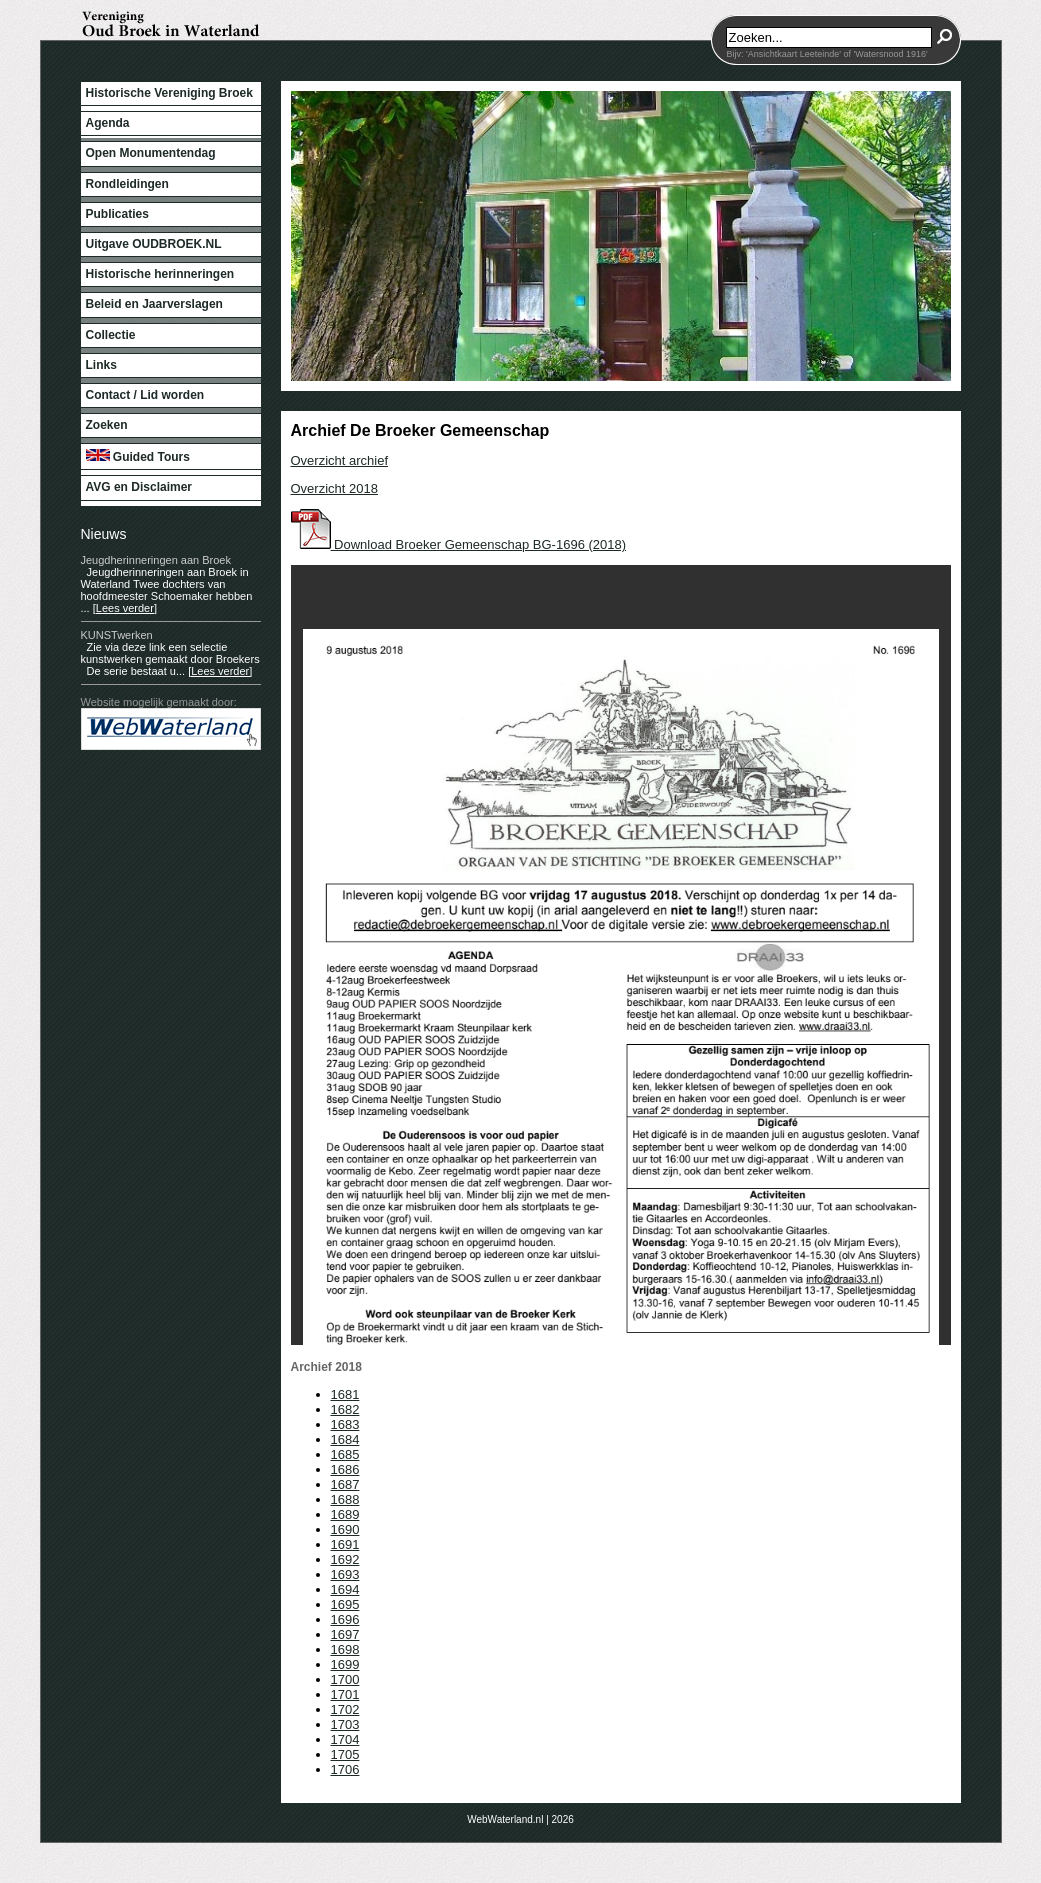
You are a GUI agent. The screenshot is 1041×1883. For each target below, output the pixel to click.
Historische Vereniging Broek (169, 93)
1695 (345, 1604)
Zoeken (107, 425)
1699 (345, 1664)
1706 (345, 1769)
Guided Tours (138, 456)
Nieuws (104, 534)
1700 (345, 1679)
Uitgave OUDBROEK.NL (154, 244)
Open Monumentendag (151, 153)
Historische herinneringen (160, 274)
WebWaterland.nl (505, 1819)
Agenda (108, 123)
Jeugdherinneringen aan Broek (156, 560)
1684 (345, 1439)
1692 (345, 1559)
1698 (345, 1649)
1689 (345, 1514)
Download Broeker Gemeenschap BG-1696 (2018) (459, 544)
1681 (345, 1394)
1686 (345, 1469)
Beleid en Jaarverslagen (154, 304)
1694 (345, 1589)
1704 (345, 1739)
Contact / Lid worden (145, 395)
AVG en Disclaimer (139, 487)
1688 (345, 1499)
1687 (345, 1484)
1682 (345, 1409)
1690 (345, 1529)
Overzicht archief (340, 460)
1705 (345, 1754)
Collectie (111, 335)
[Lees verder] (125, 608)
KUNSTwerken (117, 635)
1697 (345, 1634)
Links (101, 365)
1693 (345, 1574)
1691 (345, 1544)
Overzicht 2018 (334, 488)
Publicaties (117, 214)
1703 (345, 1724)
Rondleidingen (127, 184)
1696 (345, 1619)
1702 (345, 1709)
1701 (345, 1694)
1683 (345, 1424)
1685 (345, 1454)
